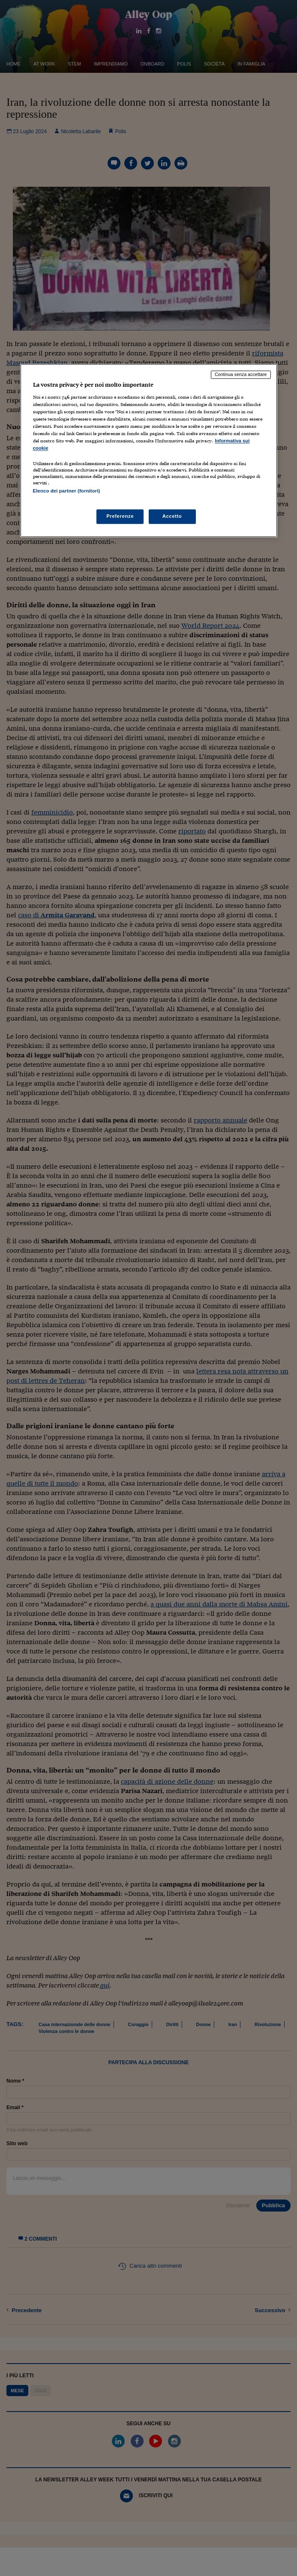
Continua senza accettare (241, 374)
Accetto (172, 516)
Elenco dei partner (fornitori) (66, 491)
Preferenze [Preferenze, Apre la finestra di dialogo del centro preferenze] (120, 516)
